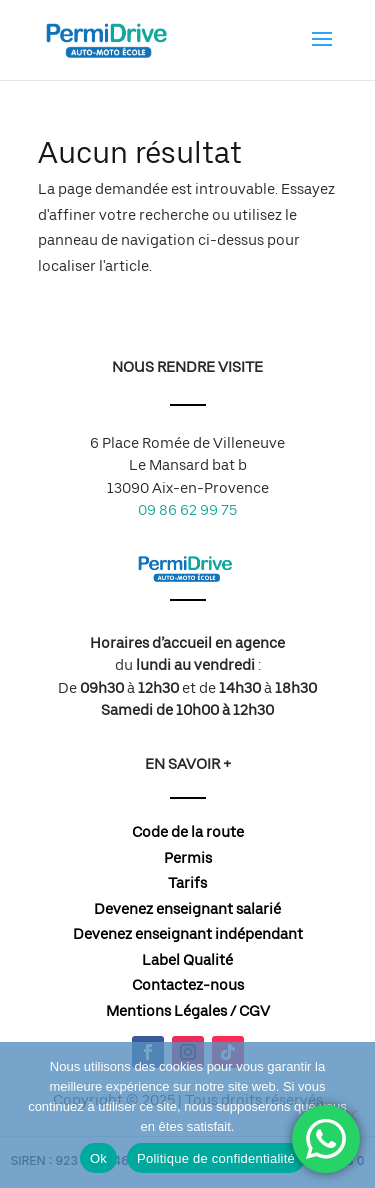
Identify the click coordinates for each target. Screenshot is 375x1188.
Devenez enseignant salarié (187, 909)
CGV (254, 1011)
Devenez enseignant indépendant (188, 934)
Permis (188, 858)
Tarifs (187, 883)
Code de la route (188, 832)
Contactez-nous (188, 985)
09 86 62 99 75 (187, 510)
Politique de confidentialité (216, 1158)
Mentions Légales (166, 1011)
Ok (98, 1158)
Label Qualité (187, 960)
